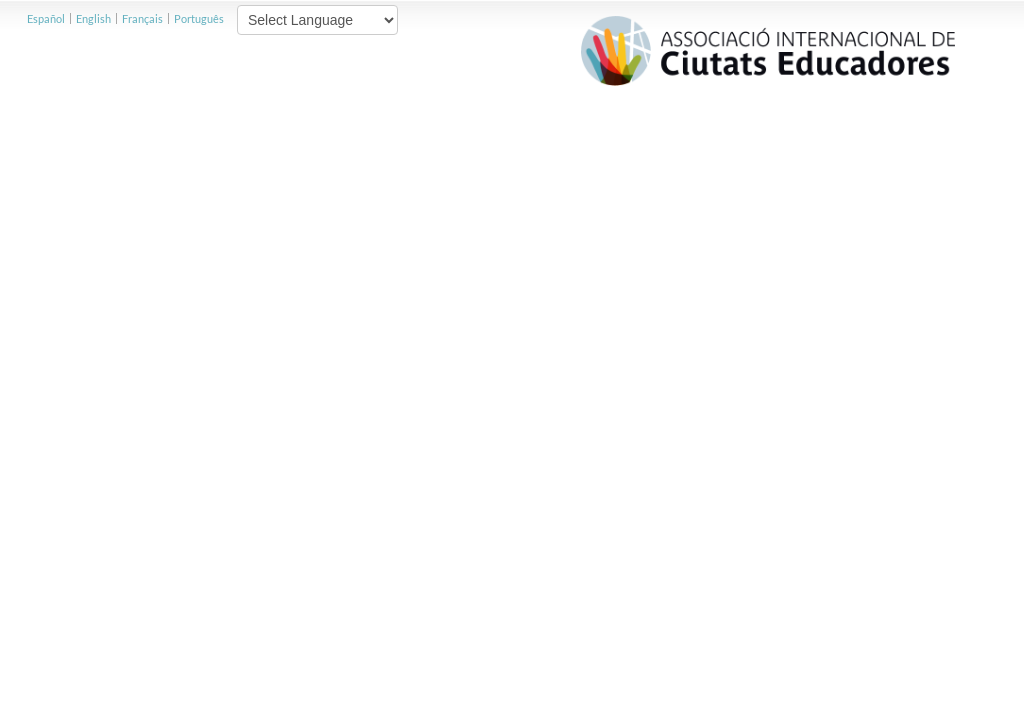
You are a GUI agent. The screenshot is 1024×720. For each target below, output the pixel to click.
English (93, 18)
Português (199, 18)
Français (142, 18)
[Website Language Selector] (317, 20)
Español (46, 18)
